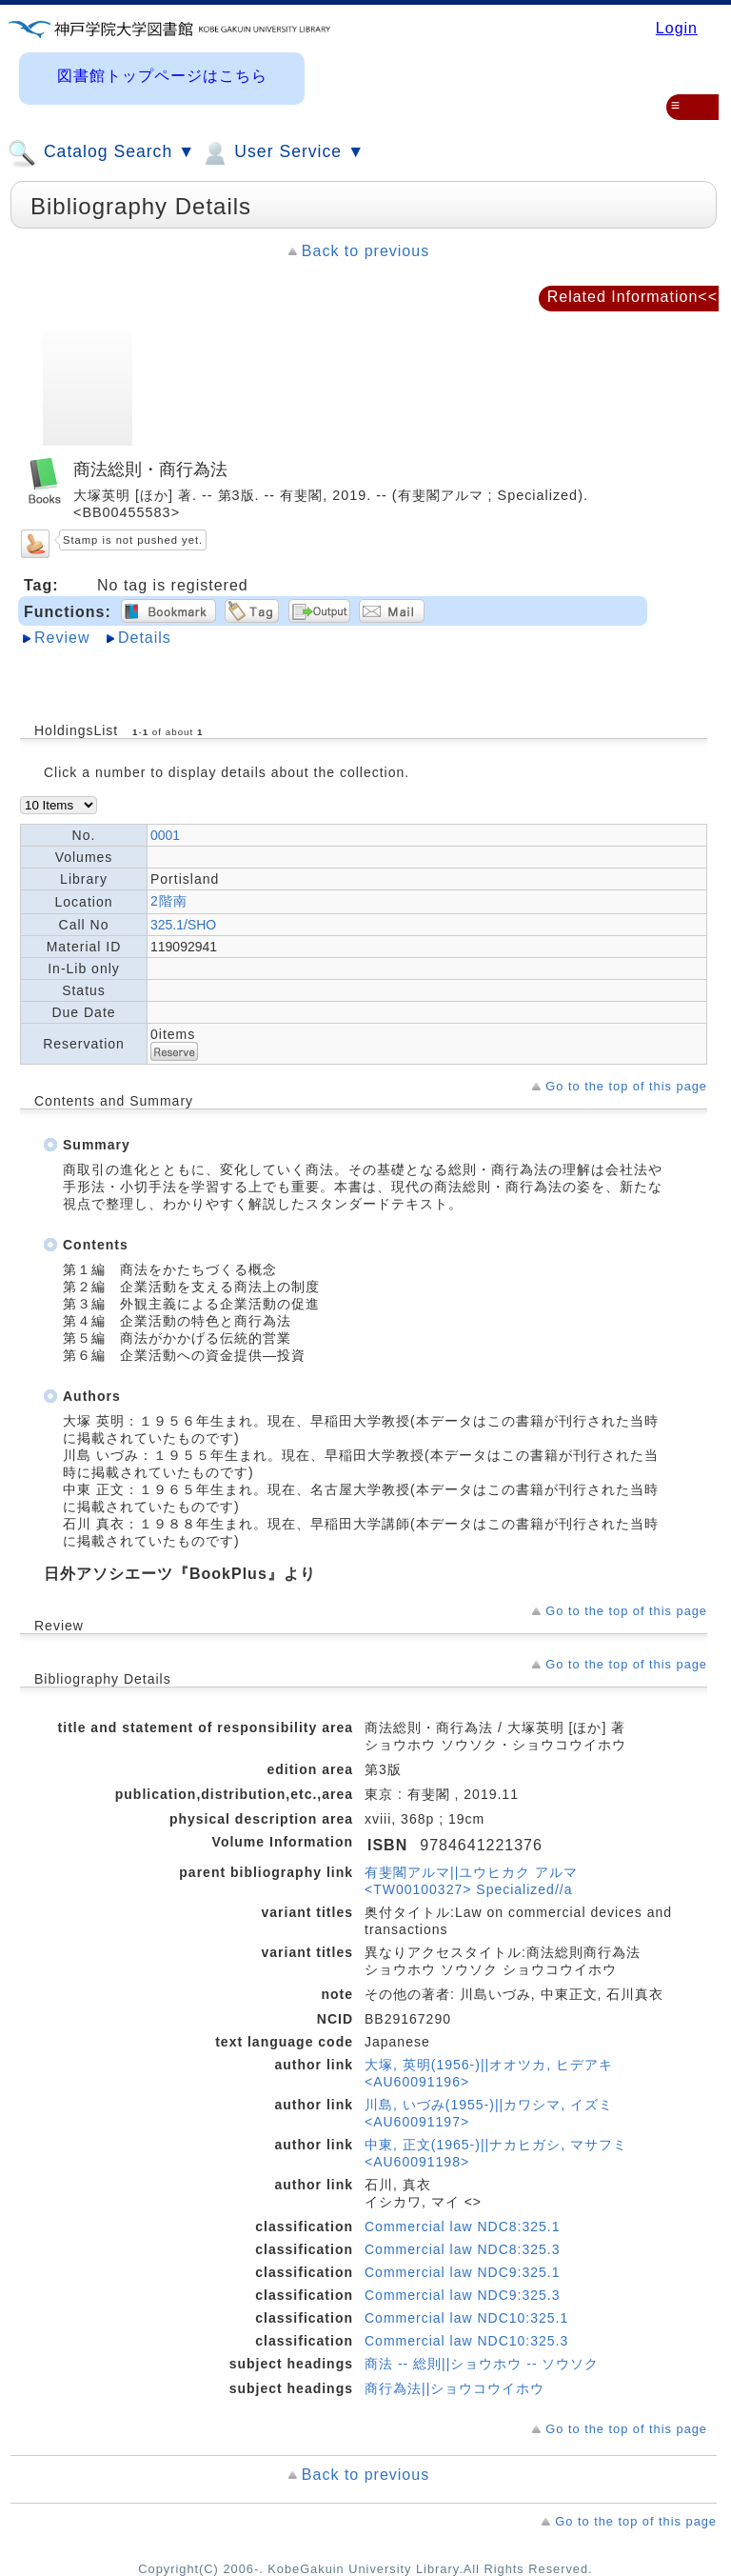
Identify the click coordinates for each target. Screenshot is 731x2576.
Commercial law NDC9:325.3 (463, 2295)
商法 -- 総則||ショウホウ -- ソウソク (482, 2363)
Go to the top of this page (626, 1086)
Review (61, 637)
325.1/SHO (183, 924)
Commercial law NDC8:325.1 (463, 2226)
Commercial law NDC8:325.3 (463, 2249)
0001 (165, 835)
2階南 (169, 901)
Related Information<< (632, 297)
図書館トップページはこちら (162, 76)
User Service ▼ (282, 153)
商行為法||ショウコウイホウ (454, 2388)
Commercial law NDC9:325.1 (463, 2272)
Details (144, 637)
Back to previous (365, 251)
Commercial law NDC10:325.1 (466, 2318)
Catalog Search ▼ (101, 153)
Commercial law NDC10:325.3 (466, 2340)
